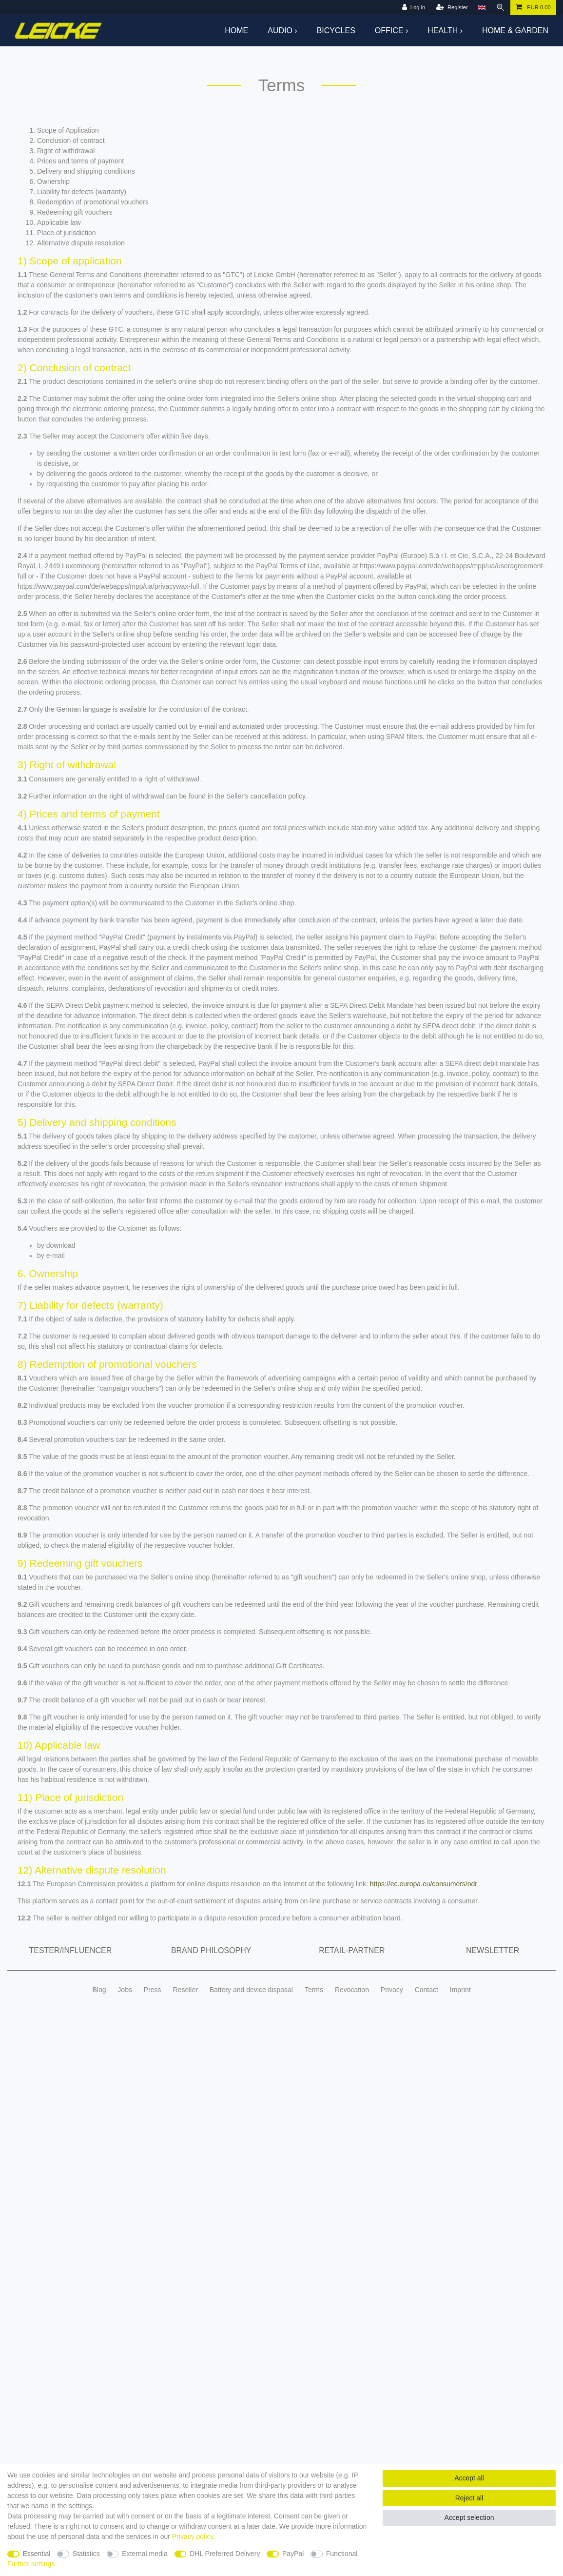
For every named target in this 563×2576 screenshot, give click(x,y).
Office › (391, 30)
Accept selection (469, 2517)
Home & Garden (515, 30)
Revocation (352, 1990)
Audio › (282, 30)
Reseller (185, 1990)
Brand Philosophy (211, 1950)
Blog (99, 1990)
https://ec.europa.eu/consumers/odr (423, 1884)
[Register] (451, 7)
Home (236, 30)
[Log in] (413, 7)
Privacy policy (193, 2536)
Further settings (31, 2564)
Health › (445, 30)
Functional (342, 2553)
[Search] (500, 7)
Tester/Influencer (70, 1950)
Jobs (124, 1990)
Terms (314, 1990)
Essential (37, 2553)
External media (144, 2553)
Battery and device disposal (251, 1990)
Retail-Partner (352, 1950)
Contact (426, 1990)
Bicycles (336, 30)
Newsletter (492, 1950)
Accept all (469, 2478)
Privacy (392, 1990)
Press (152, 1990)
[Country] (482, 7)
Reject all (469, 2498)
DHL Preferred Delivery (225, 2553)
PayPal (293, 2553)
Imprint (460, 1990)
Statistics (86, 2553)
